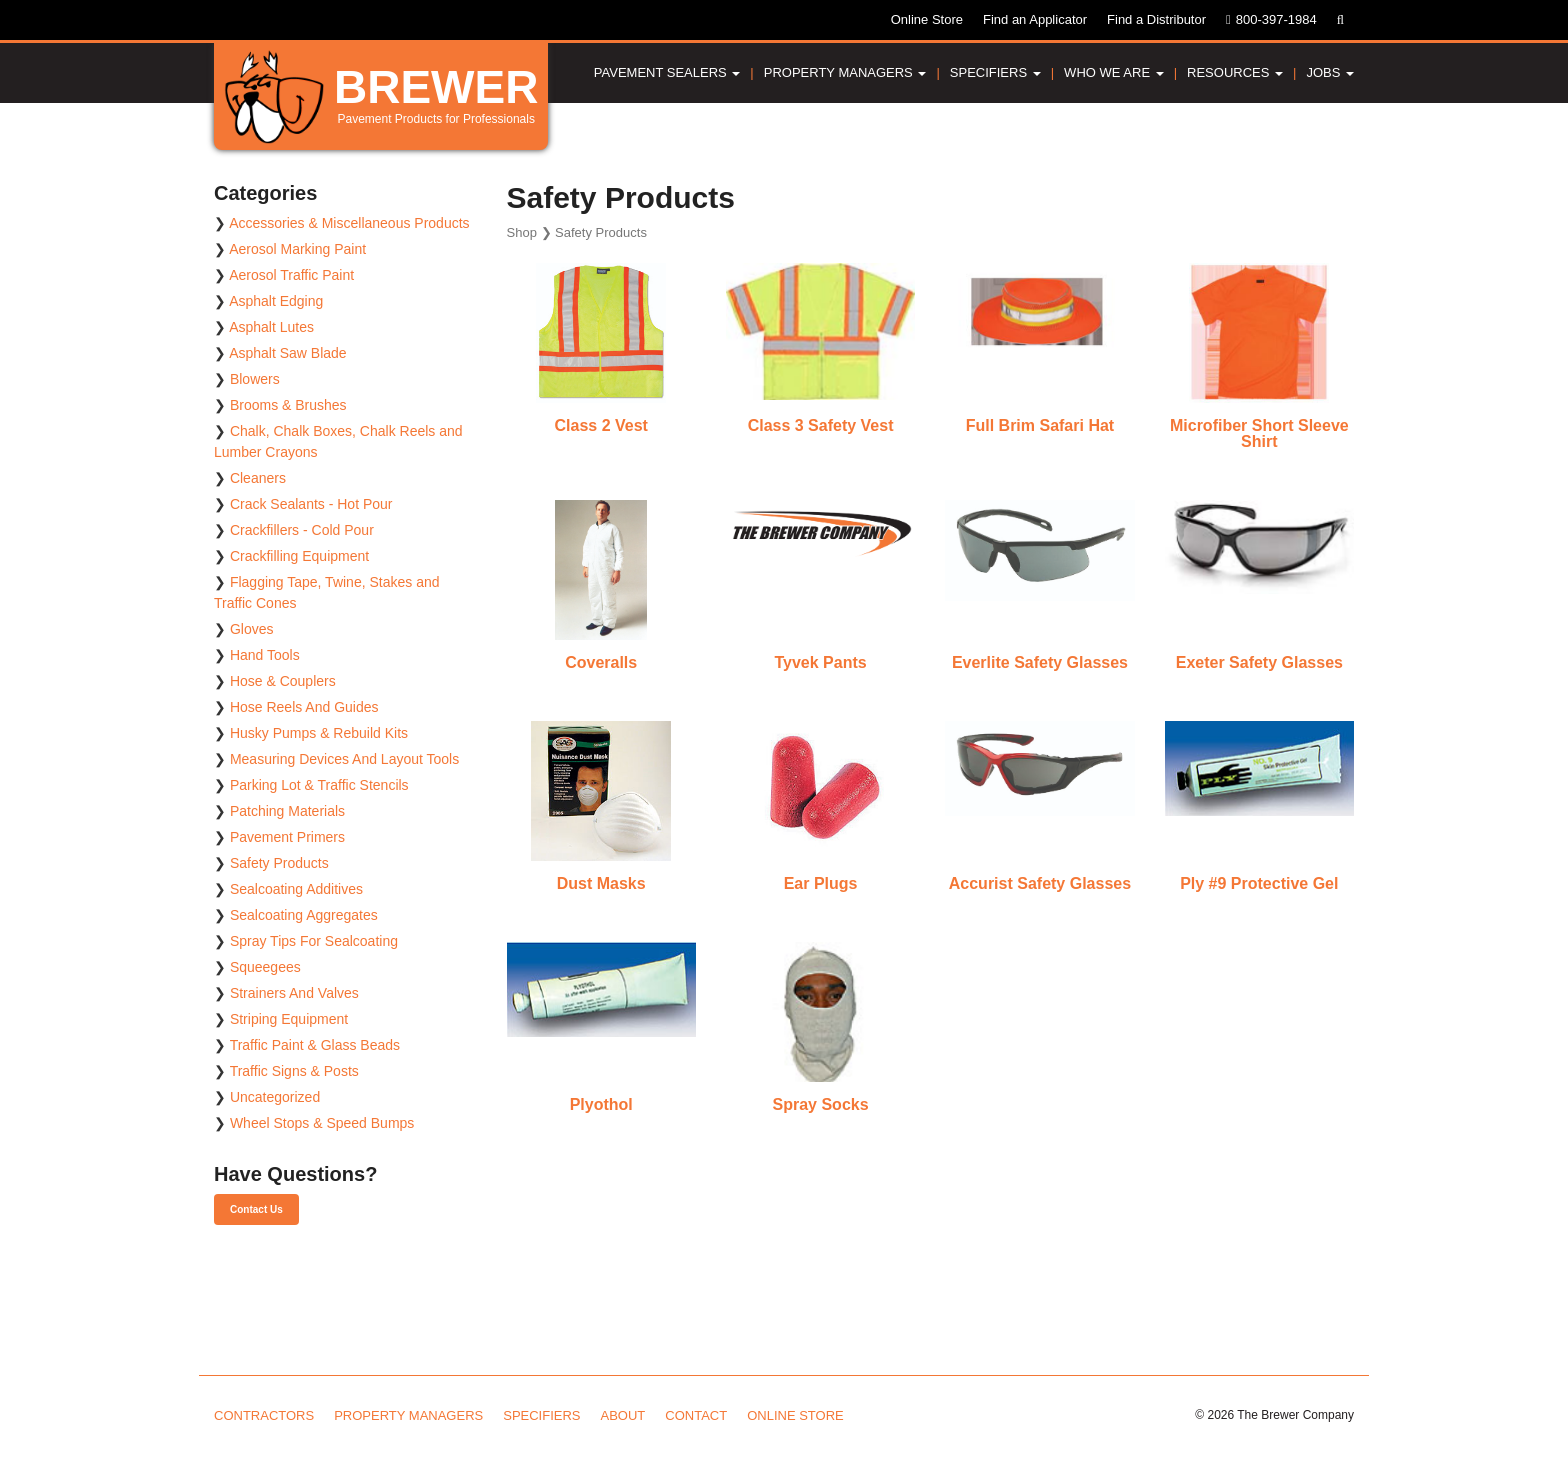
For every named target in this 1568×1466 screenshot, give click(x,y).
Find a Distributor (1156, 19)
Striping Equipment (289, 1019)
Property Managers (845, 72)
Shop (522, 232)
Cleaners (258, 478)
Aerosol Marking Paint (297, 249)
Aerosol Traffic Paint (291, 275)
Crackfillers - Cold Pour (302, 530)
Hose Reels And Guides (304, 707)
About (623, 1415)
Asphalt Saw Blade (288, 353)
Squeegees (265, 967)
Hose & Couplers (283, 681)
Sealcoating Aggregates (304, 915)
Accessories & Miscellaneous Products (349, 223)
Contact (696, 1415)
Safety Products (279, 863)
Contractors (264, 1415)
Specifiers (995, 72)
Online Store (927, 19)
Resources (1235, 72)
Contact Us (256, 1209)
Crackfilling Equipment (299, 556)
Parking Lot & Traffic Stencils (319, 785)
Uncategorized (275, 1097)
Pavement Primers (287, 837)
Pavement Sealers (667, 72)
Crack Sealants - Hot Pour (311, 504)
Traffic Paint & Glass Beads (315, 1045)
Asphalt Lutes (271, 327)
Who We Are (1114, 72)
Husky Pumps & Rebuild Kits (319, 733)
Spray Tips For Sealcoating (314, 941)
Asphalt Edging (276, 301)
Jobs (1330, 72)
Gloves (252, 629)
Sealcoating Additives (296, 889)
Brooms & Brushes (288, 405)
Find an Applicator (1035, 19)
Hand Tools (265, 655)
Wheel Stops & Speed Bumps (322, 1123)
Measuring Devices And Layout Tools (344, 759)
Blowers (255, 379)
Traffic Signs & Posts (294, 1071)
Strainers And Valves (294, 993)
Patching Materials (287, 811)
